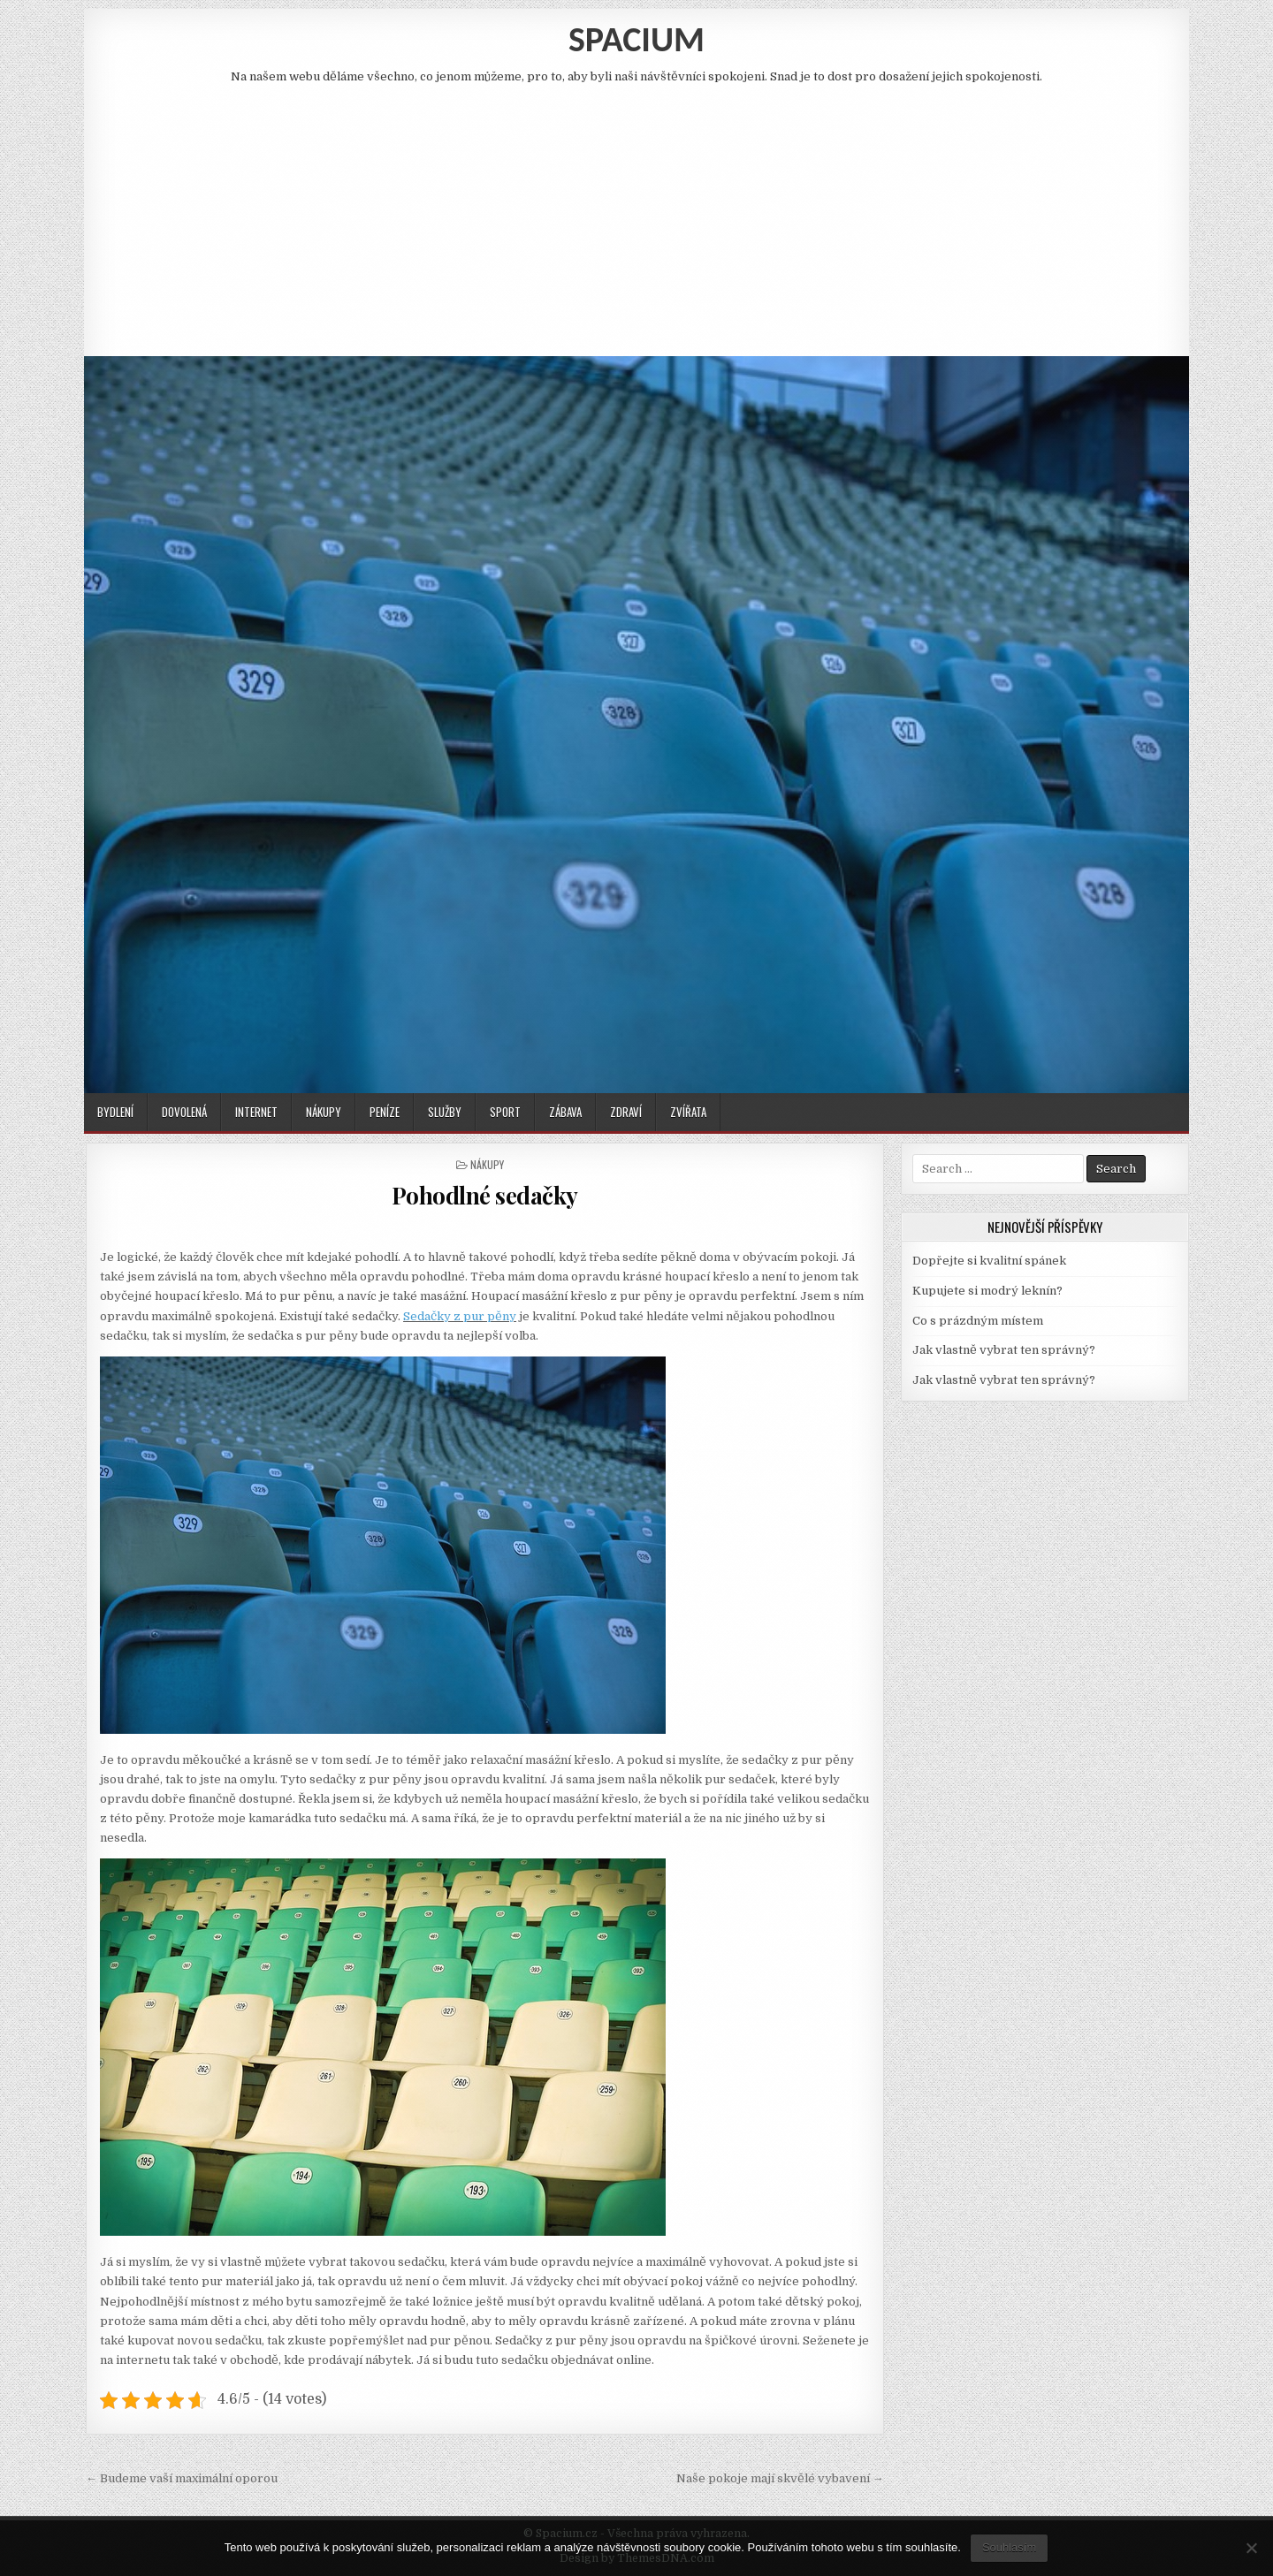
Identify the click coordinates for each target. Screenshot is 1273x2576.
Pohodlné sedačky (485, 1195)
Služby (444, 1112)
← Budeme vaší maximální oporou (182, 2478)
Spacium (636, 39)
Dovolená (184, 1112)
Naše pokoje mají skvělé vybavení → (780, 2478)
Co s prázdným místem (977, 1320)
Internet (256, 1112)
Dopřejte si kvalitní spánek (989, 1260)
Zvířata (688, 1112)
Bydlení (115, 1112)
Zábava (565, 1112)
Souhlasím (1009, 2547)
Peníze (385, 1112)
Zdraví (626, 1112)
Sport (505, 1112)
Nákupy (323, 1112)
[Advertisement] (636, 214)
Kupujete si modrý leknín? (987, 1290)
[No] (1251, 2548)
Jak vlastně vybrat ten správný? (1003, 1349)
